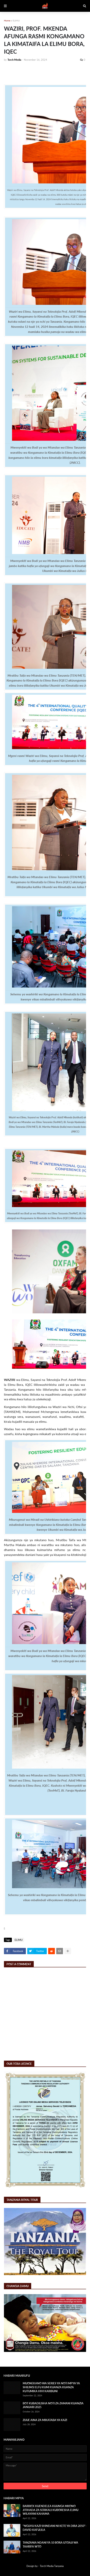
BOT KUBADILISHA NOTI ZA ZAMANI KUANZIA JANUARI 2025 (53, 2405)
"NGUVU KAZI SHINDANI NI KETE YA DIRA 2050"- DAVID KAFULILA (54, 2527)
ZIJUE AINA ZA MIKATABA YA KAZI (45, 2420)
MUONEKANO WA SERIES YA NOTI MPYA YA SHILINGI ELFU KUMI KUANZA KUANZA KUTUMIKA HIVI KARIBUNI (51, 2387)
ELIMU (16, 20)
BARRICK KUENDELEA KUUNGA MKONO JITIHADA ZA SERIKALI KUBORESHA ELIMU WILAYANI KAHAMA (50, 2509)
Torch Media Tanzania (52, 2566)
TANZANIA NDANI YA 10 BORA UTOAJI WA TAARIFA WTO (50, 2544)
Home (7, 20)
